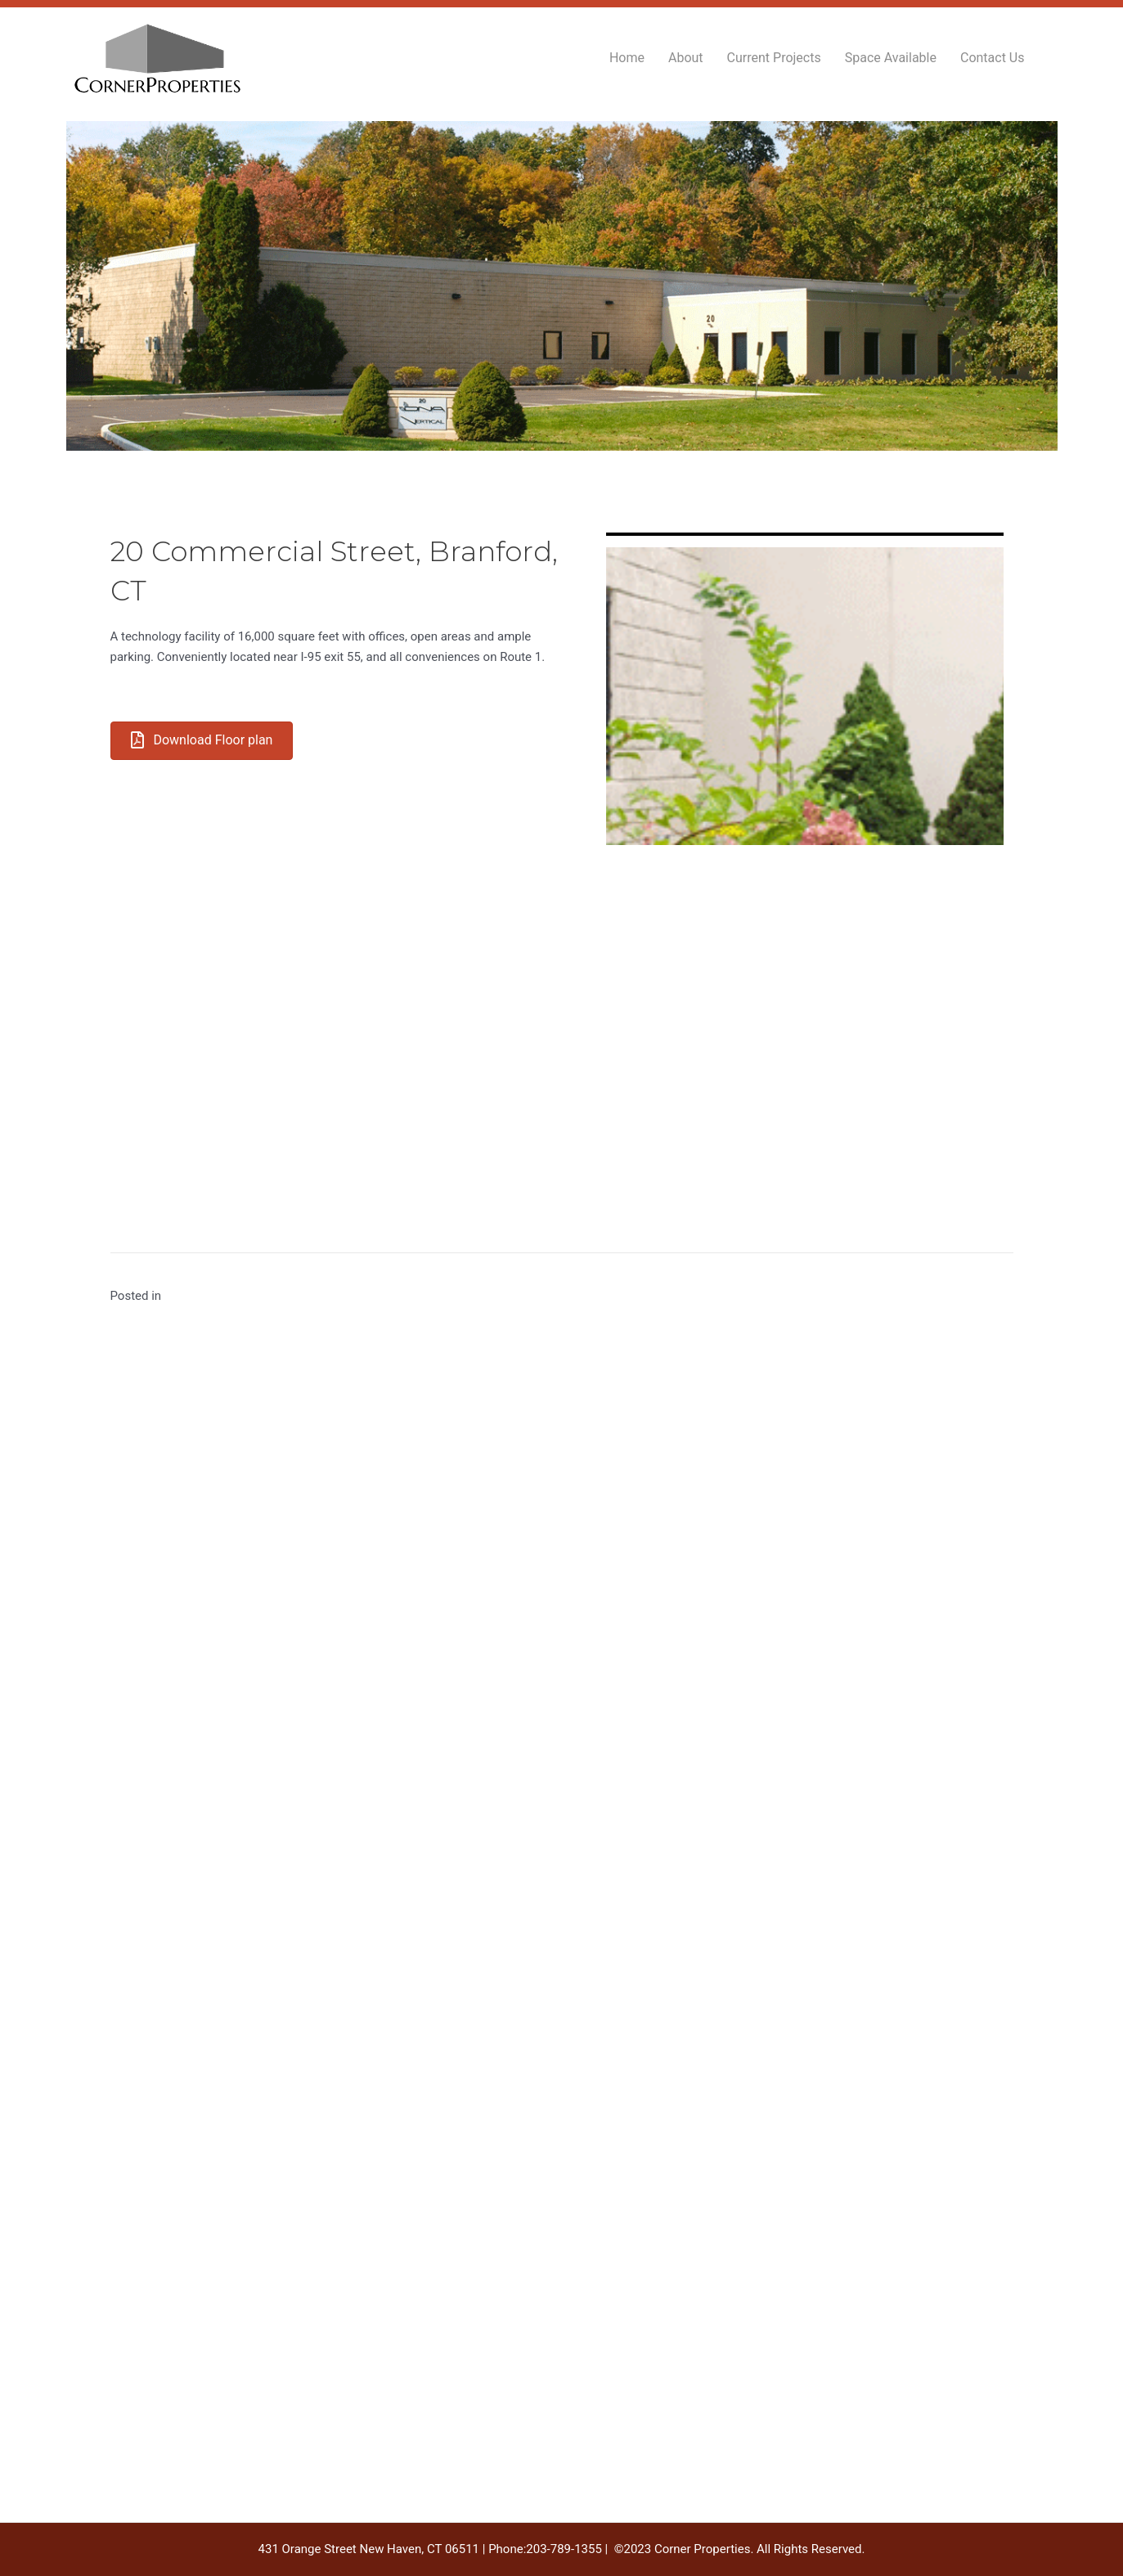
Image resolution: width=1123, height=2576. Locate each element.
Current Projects (774, 57)
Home (627, 57)
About (685, 57)
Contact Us (992, 57)
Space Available (891, 57)
